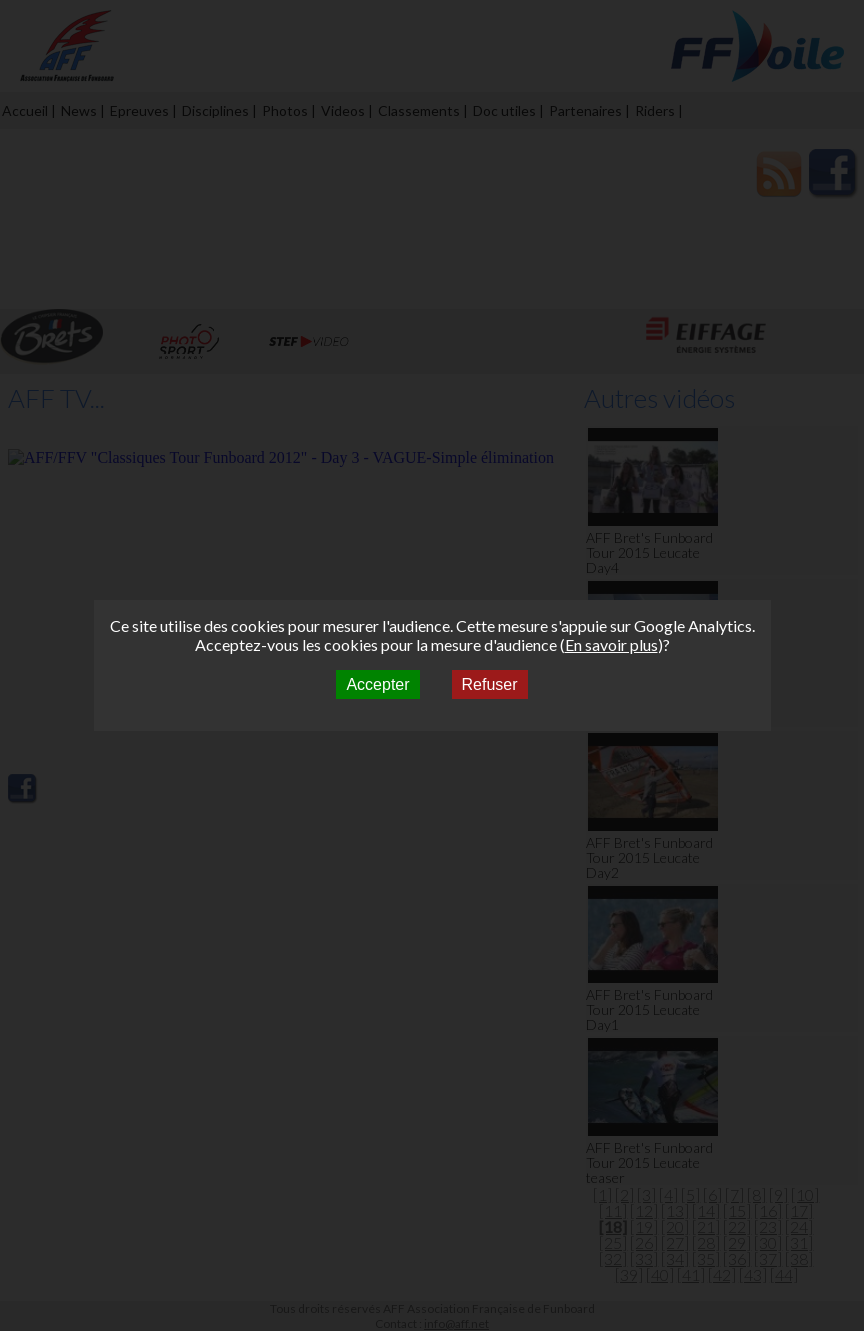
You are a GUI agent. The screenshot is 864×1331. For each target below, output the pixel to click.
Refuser (490, 684)
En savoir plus (611, 644)
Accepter (377, 684)
